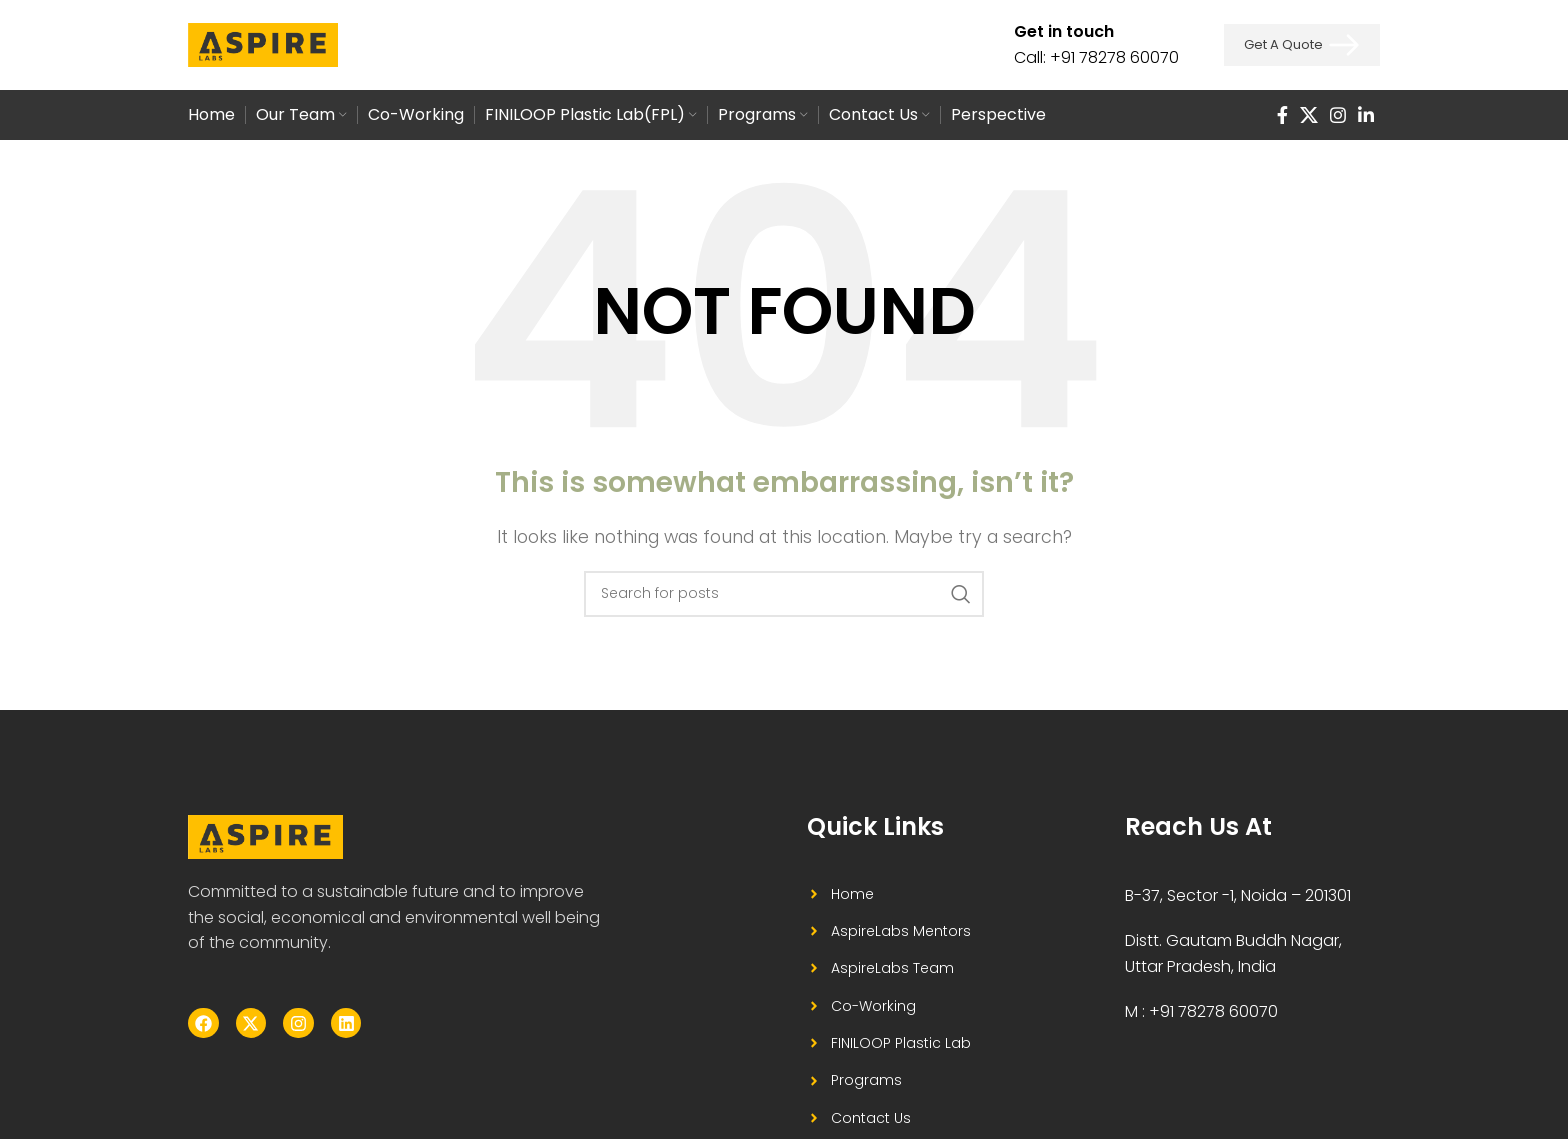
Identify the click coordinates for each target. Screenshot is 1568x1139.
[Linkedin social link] (1366, 115)
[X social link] (1309, 115)
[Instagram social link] (1338, 115)
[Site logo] (263, 43)
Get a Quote (1302, 45)
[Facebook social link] (1282, 115)
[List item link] (907, 894)
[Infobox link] (1096, 44)
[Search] (784, 594)
